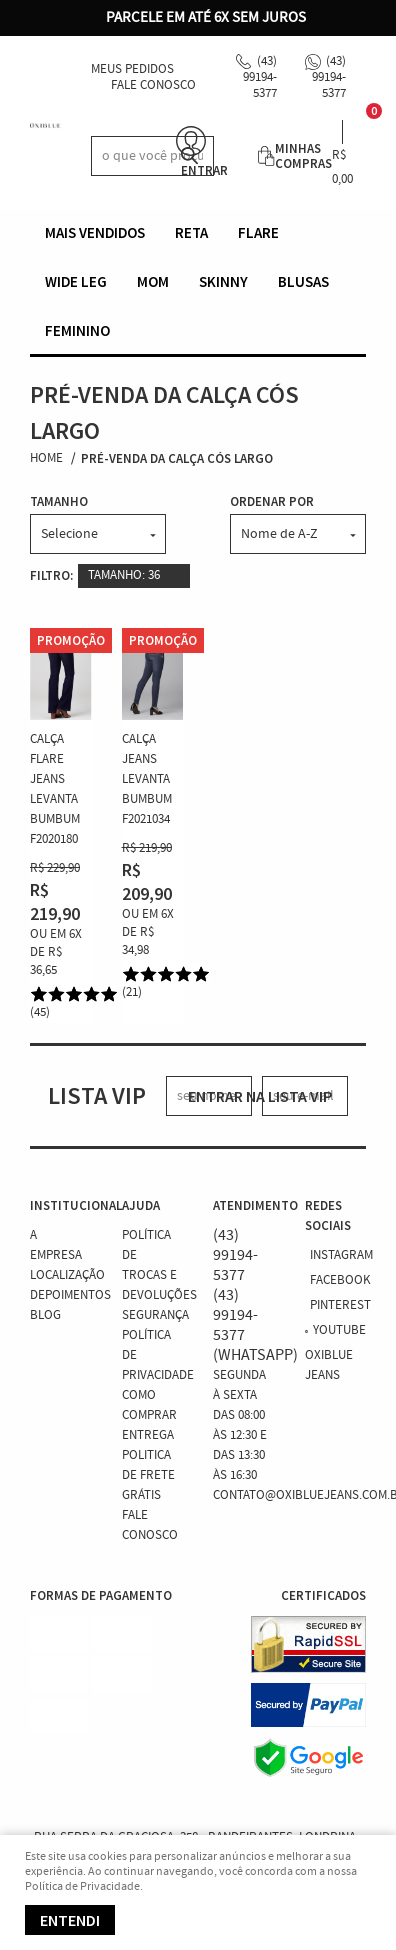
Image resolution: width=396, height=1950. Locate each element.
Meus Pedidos (132, 69)
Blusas (303, 281)
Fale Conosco (153, 85)
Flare (258, 232)
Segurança (155, 1315)
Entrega (148, 1435)
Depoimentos (70, 1295)
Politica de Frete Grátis (148, 1475)
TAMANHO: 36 (124, 575)
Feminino (77, 330)
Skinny (223, 281)
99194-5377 (260, 77)
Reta (191, 232)
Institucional (61, 1205)
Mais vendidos (95, 232)
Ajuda (141, 1205)
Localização (67, 1275)
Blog (45, 1315)
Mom (153, 281)
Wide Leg (76, 281)
